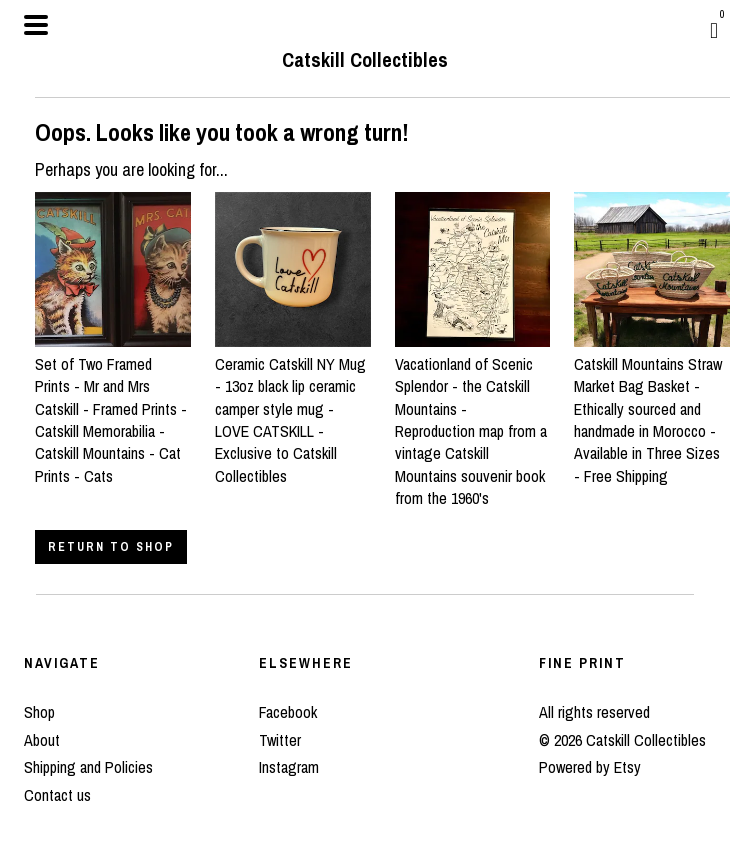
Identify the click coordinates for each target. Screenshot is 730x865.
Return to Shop (111, 547)
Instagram (289, 767)
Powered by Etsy (590, 767)
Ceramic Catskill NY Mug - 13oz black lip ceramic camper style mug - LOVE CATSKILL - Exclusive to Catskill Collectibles (293, 408)
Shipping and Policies (88, 767)
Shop (39, 712)
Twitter (280, 740)
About (42, 740)
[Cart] (714, 30)
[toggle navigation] (36, 25)
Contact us (57, 795)
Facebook (288, 712)
